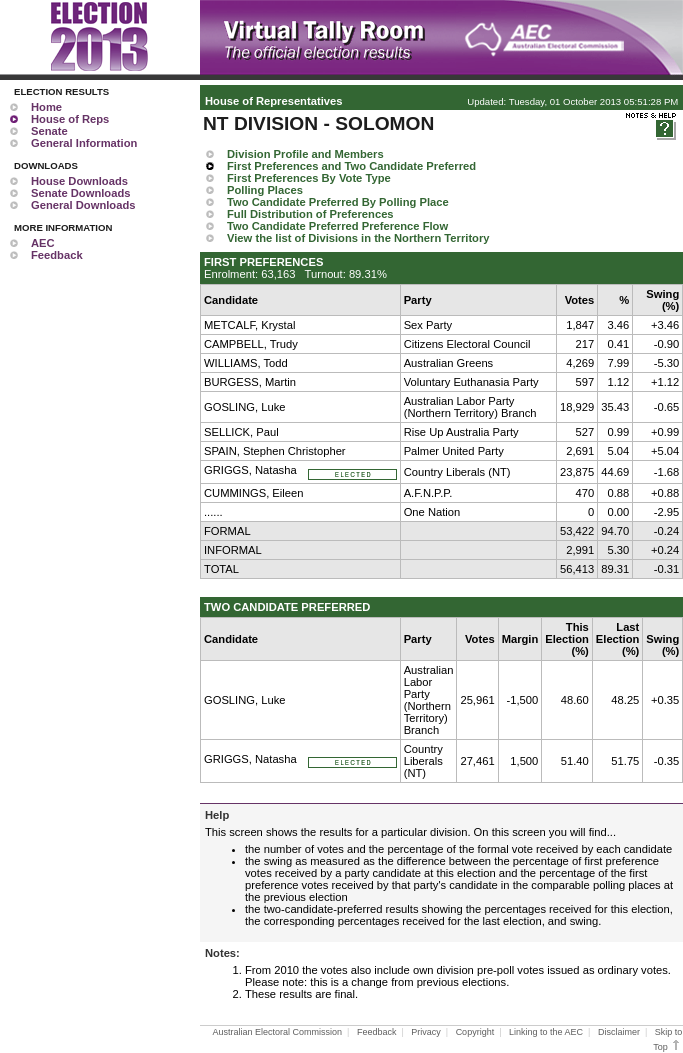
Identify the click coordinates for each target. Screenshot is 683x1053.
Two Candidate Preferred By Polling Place (338, 202)
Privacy (426, 1032)
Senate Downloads (80, 193)
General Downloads (83, 205)
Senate (49, 131)
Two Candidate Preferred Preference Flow (337, 226)
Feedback (57, 255)
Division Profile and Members (305, 154)
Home (46, 107)
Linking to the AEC (546, 1032)
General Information (84, 143)
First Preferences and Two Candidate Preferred (351, 166)
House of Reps (70, 119)
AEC (43, 243)
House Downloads (79, 181)
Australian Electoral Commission (278, 1032)
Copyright (475, 1032)
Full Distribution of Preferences (310, 214)
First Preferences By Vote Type (309, 178)
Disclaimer (619, 1032)
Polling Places (265, 190)
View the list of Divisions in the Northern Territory (358, 238)
